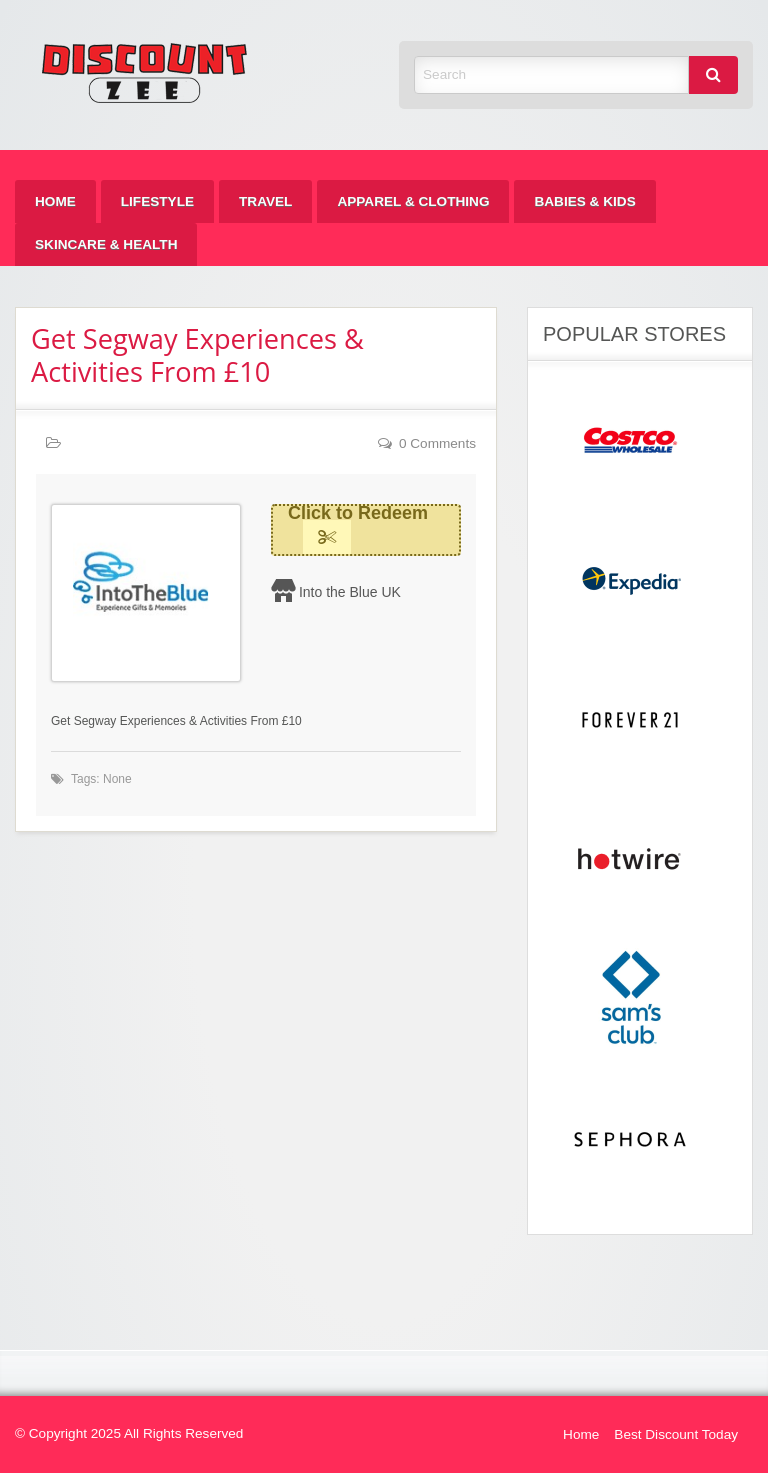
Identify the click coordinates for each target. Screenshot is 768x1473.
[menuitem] (55, 201)
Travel (265, 201)
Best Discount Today (676, 1434)
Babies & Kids (584, 201)
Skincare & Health (106, 244)
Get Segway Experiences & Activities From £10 (197, 355)
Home (55, 201)
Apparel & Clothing (413, 201)
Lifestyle (157, 201)
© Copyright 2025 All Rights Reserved (129, 1433)
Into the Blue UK (350, 592)
